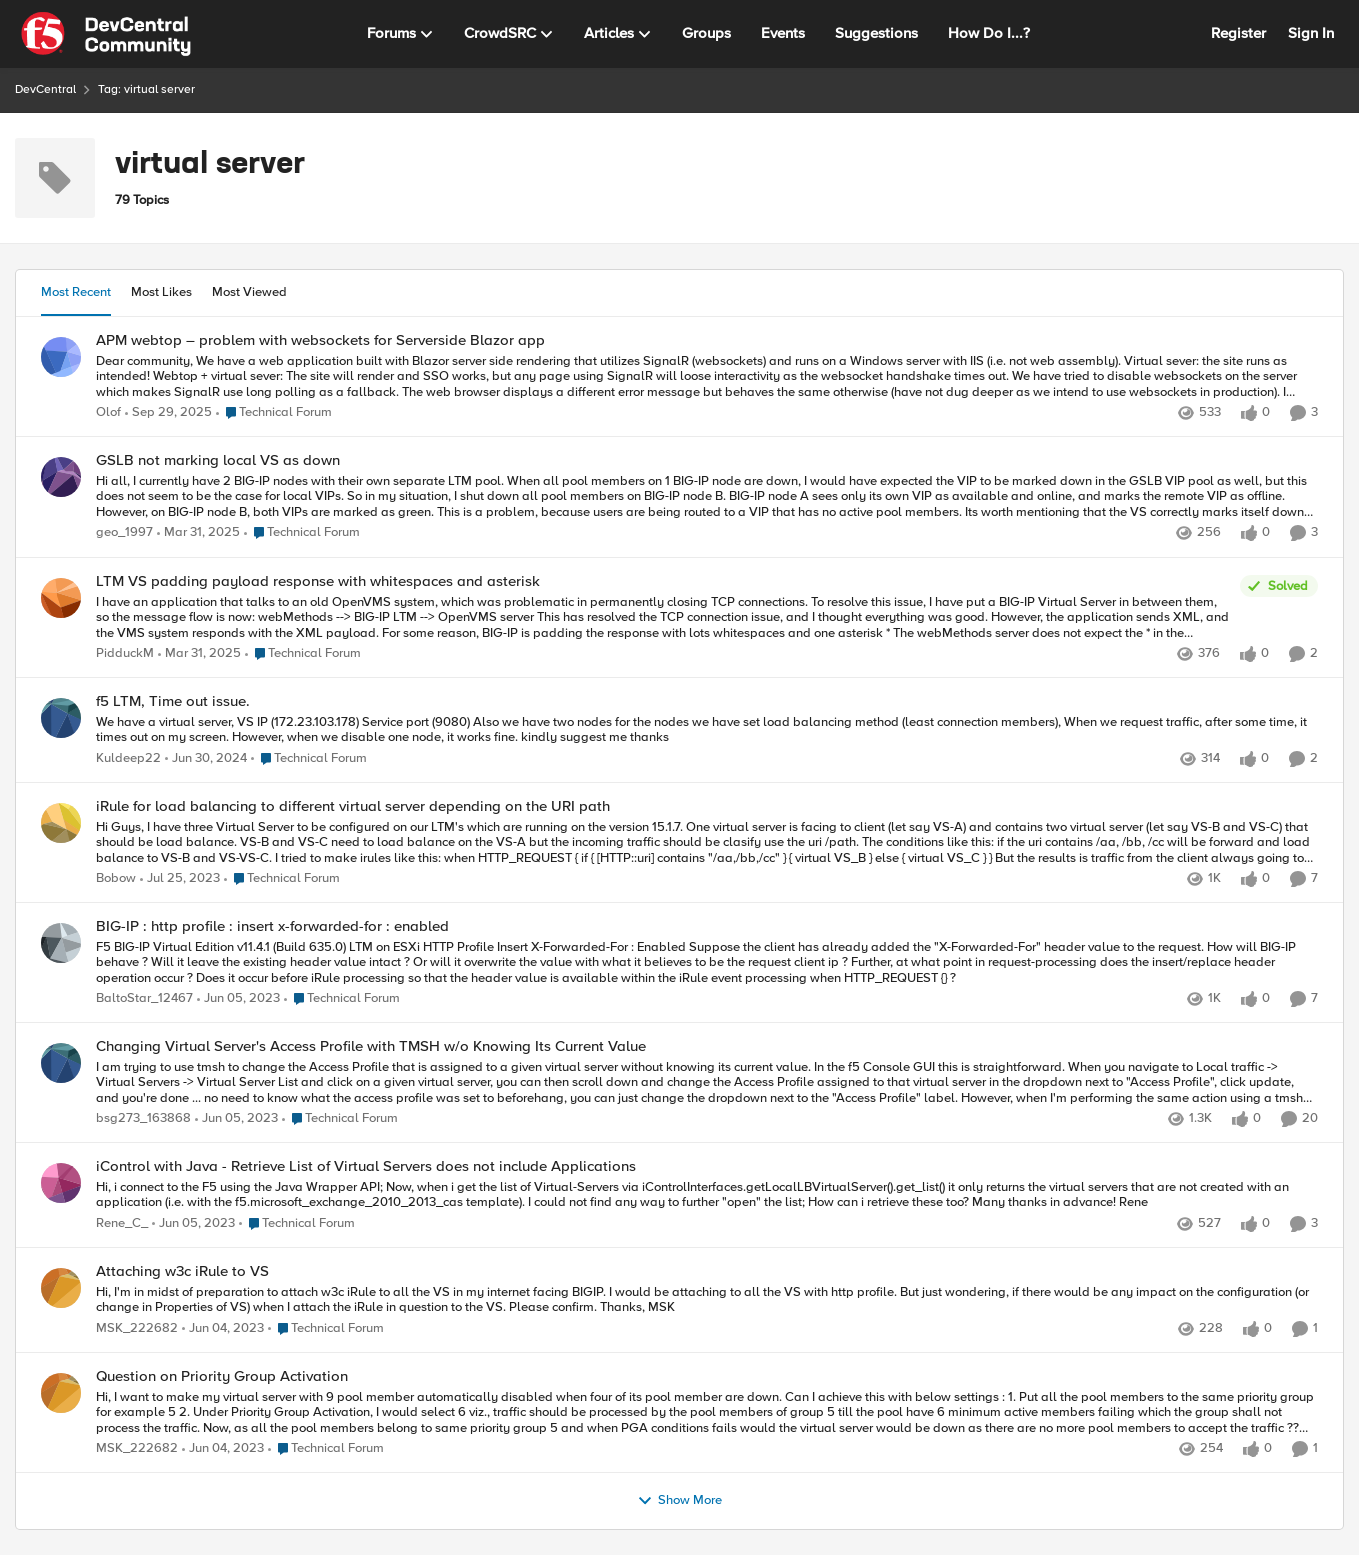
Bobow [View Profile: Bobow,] (116, 878)
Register (1238, 33)
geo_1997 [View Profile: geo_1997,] (124, 533)
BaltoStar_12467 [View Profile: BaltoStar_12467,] (144, 998)
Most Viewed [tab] (249, 292)
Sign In (1311, 33)
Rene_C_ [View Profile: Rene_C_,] (122, 1223)
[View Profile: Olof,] (61, 357)
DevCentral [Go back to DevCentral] (45, 89)
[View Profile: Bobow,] (61, 823)
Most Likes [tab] (161, 292)
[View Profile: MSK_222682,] (61, 1288)
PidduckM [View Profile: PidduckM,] (125, 653)
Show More (679, 1501)
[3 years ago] (180, 879)
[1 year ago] (198, 534)
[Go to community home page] (106, 34)
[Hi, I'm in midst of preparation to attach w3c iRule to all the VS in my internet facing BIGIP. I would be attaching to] (707, 1300)
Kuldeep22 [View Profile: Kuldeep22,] (128, 758)
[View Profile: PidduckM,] (61, 598)
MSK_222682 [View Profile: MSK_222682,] (137, 1328)
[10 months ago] (168, 413)
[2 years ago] (206, 759)
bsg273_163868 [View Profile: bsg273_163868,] (143, 1119)
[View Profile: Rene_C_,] (61, 1183)
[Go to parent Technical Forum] (274, 413)
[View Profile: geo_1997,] (61, 477)
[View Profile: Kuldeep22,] (61, 718)
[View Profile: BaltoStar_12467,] (61, 943)
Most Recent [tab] (76, 292)
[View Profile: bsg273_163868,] (61, 1063)
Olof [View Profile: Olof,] (108, 412)
